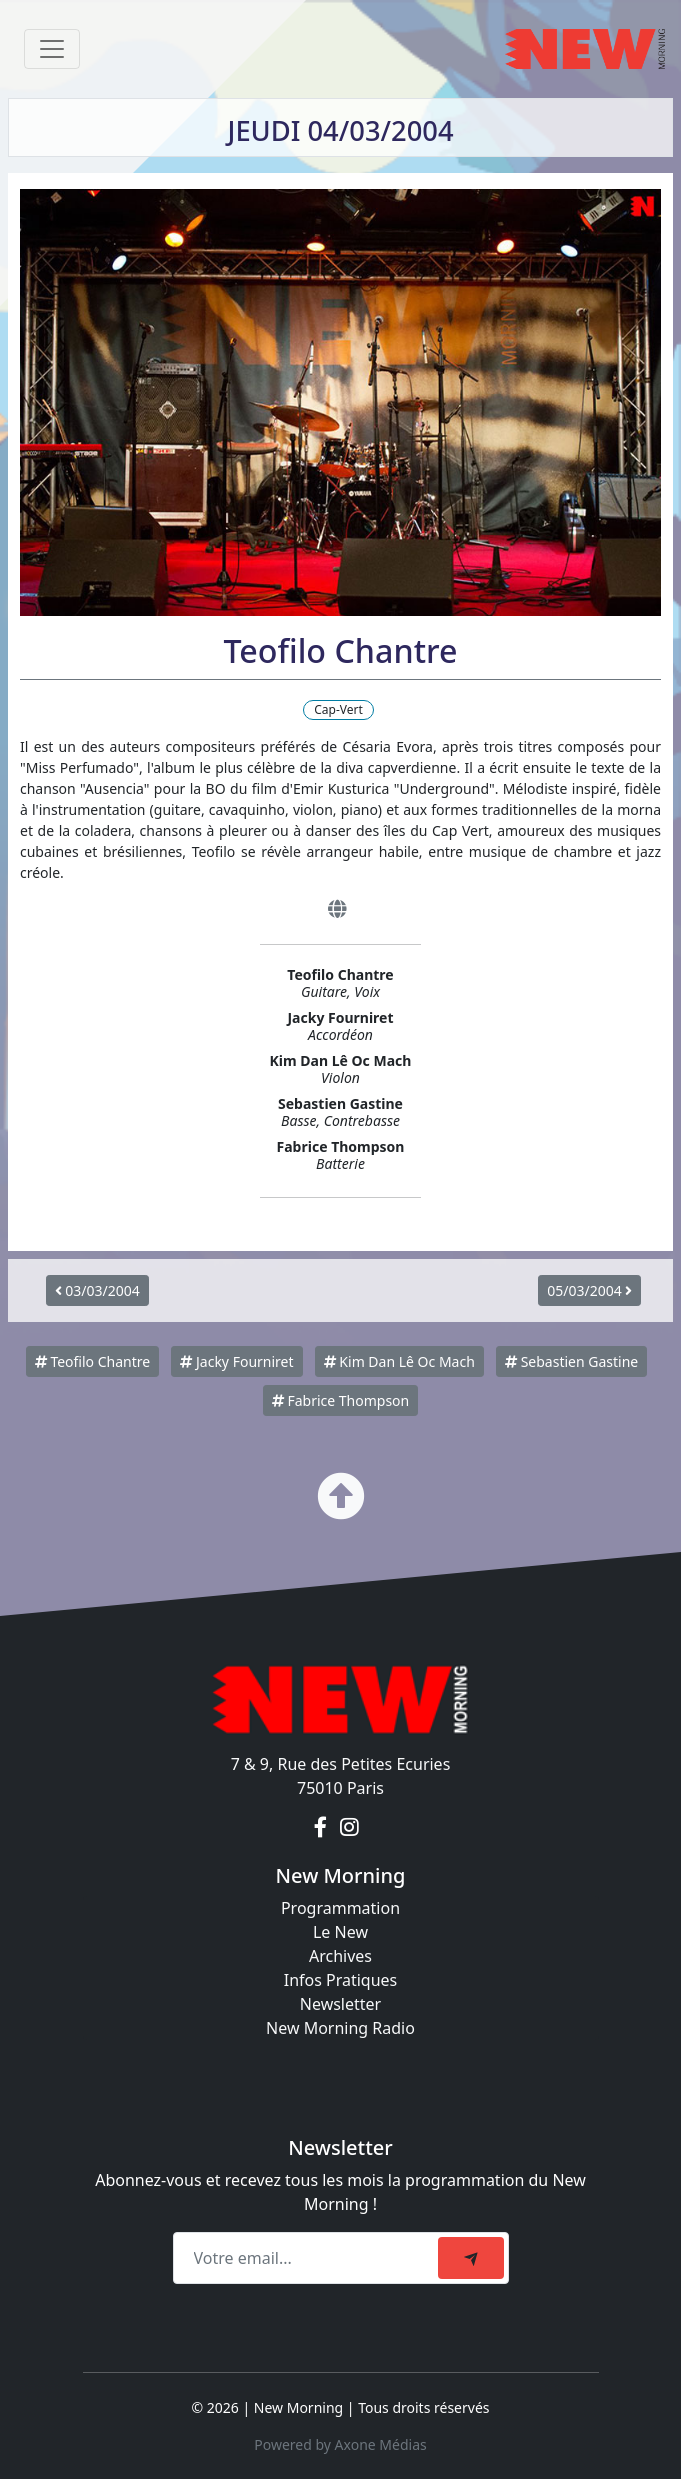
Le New (340, 1932)
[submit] (471, 2258)
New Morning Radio (340, 2028)
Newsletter (340, 2004)
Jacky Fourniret (236, 1361)
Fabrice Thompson (340, 1400)
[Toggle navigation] (52, 49)
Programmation (340, 1908)
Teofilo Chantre (92, 1361)
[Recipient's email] (308, 2258)
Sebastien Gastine (571, 1361)
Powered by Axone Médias (340, 2444)
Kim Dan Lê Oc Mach (399, 1361)
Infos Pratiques (341, 1980)
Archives (340, 1956)
